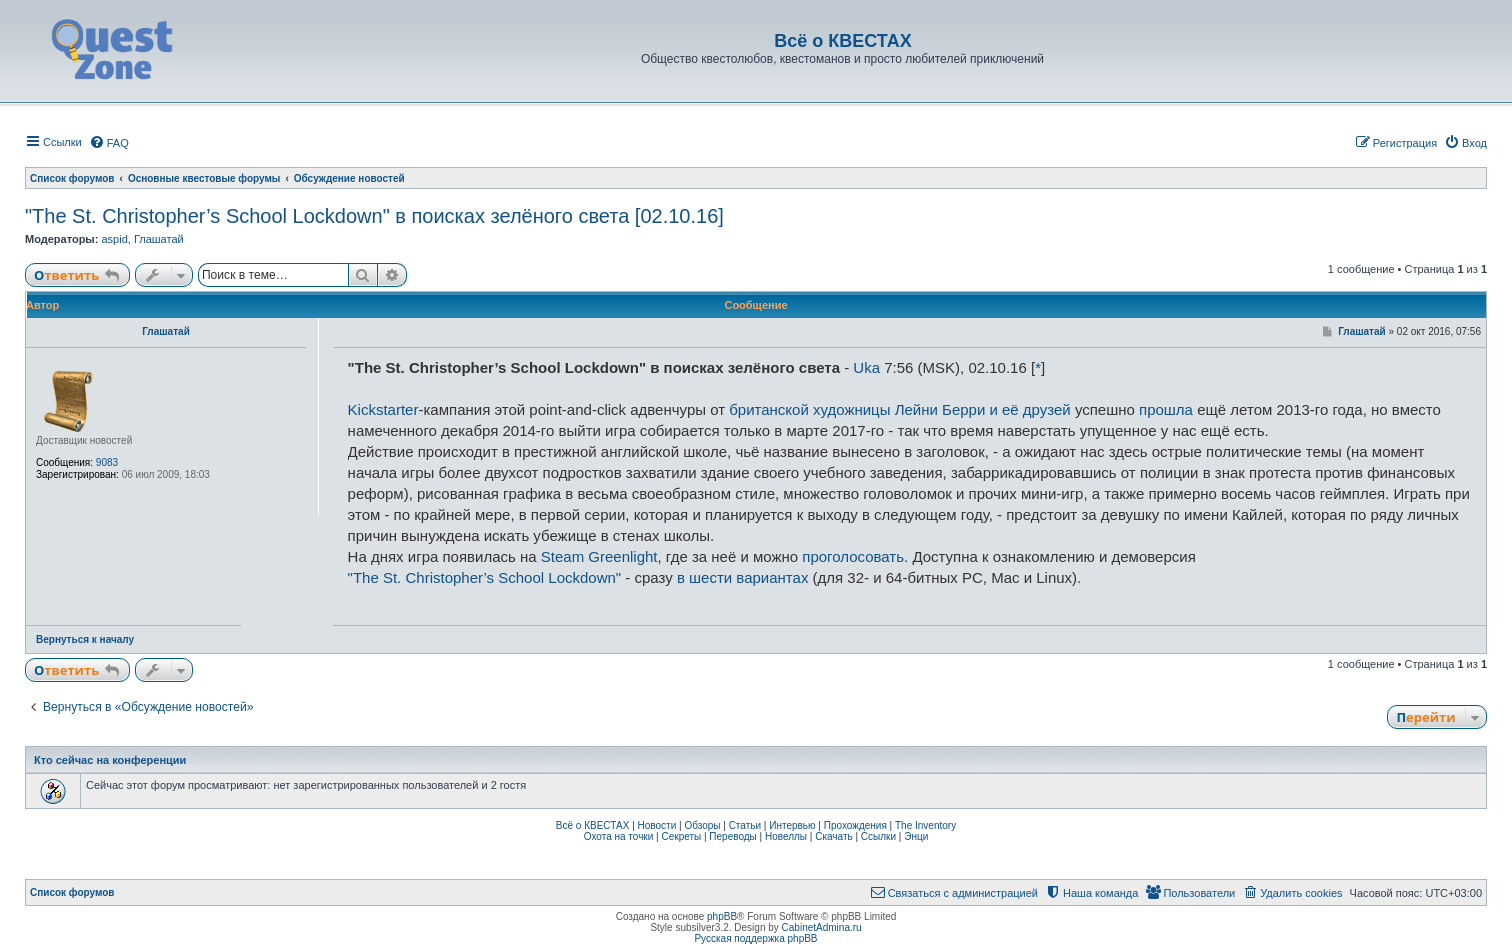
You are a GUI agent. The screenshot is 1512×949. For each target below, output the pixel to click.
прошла (1166, 409)
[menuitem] (109, 143)
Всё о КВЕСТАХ (593, 825)
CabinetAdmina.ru (822, 927)
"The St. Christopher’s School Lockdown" (485, 577)
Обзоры (702, 825)
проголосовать (853, 556)
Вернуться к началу (85, 639)
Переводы (732, 836)
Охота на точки (619, 836)
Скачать (834, 836)
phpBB (722, 916)
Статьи (745, 825)
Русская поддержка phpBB (755, 938)
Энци (916, 836)
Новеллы (786, 836)
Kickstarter (383, 409)
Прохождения (855, 825)
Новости (657, 825)
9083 (107, 462)
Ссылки (878, 836)
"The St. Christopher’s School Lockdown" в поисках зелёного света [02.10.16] (374, 216)
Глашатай (159, 239)
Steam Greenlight (599, 556)
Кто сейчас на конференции (110, 760)
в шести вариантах (742, 577)
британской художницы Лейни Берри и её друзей (900, 409)
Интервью (792, 825)
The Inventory (925, 825)
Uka (866, 367)
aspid (114, 239)
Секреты (681, 836)
